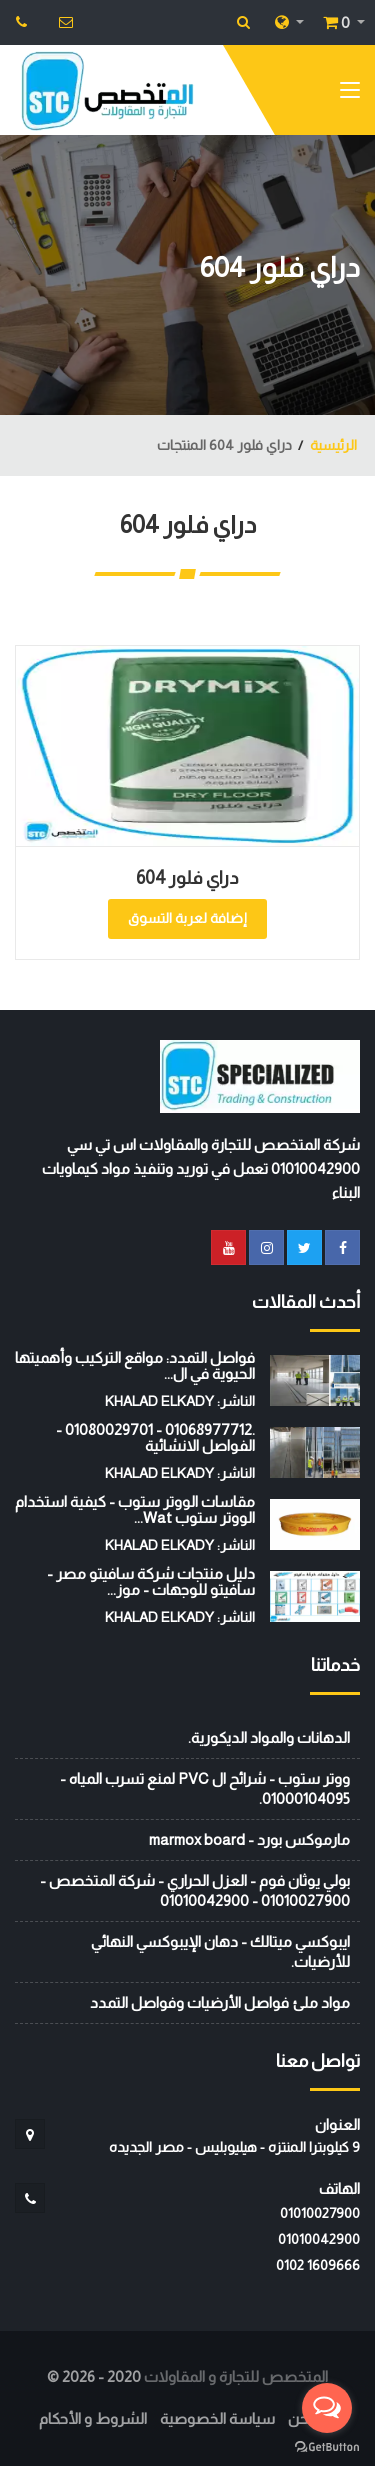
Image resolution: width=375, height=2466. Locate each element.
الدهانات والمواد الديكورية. (269, 1737)
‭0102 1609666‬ (318, 2265)
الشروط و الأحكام (93, 2418)
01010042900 (319, 2239)
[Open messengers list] (327, 2408)
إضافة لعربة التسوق (187, 918)
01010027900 (320, 2213)
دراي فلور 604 (187, 878)
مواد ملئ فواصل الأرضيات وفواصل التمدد (220, 2002)
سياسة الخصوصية (217, 2418)
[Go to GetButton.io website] (327, 2446)
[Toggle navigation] (350, 94)
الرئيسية (333, 445)
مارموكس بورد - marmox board (249, 1839)
